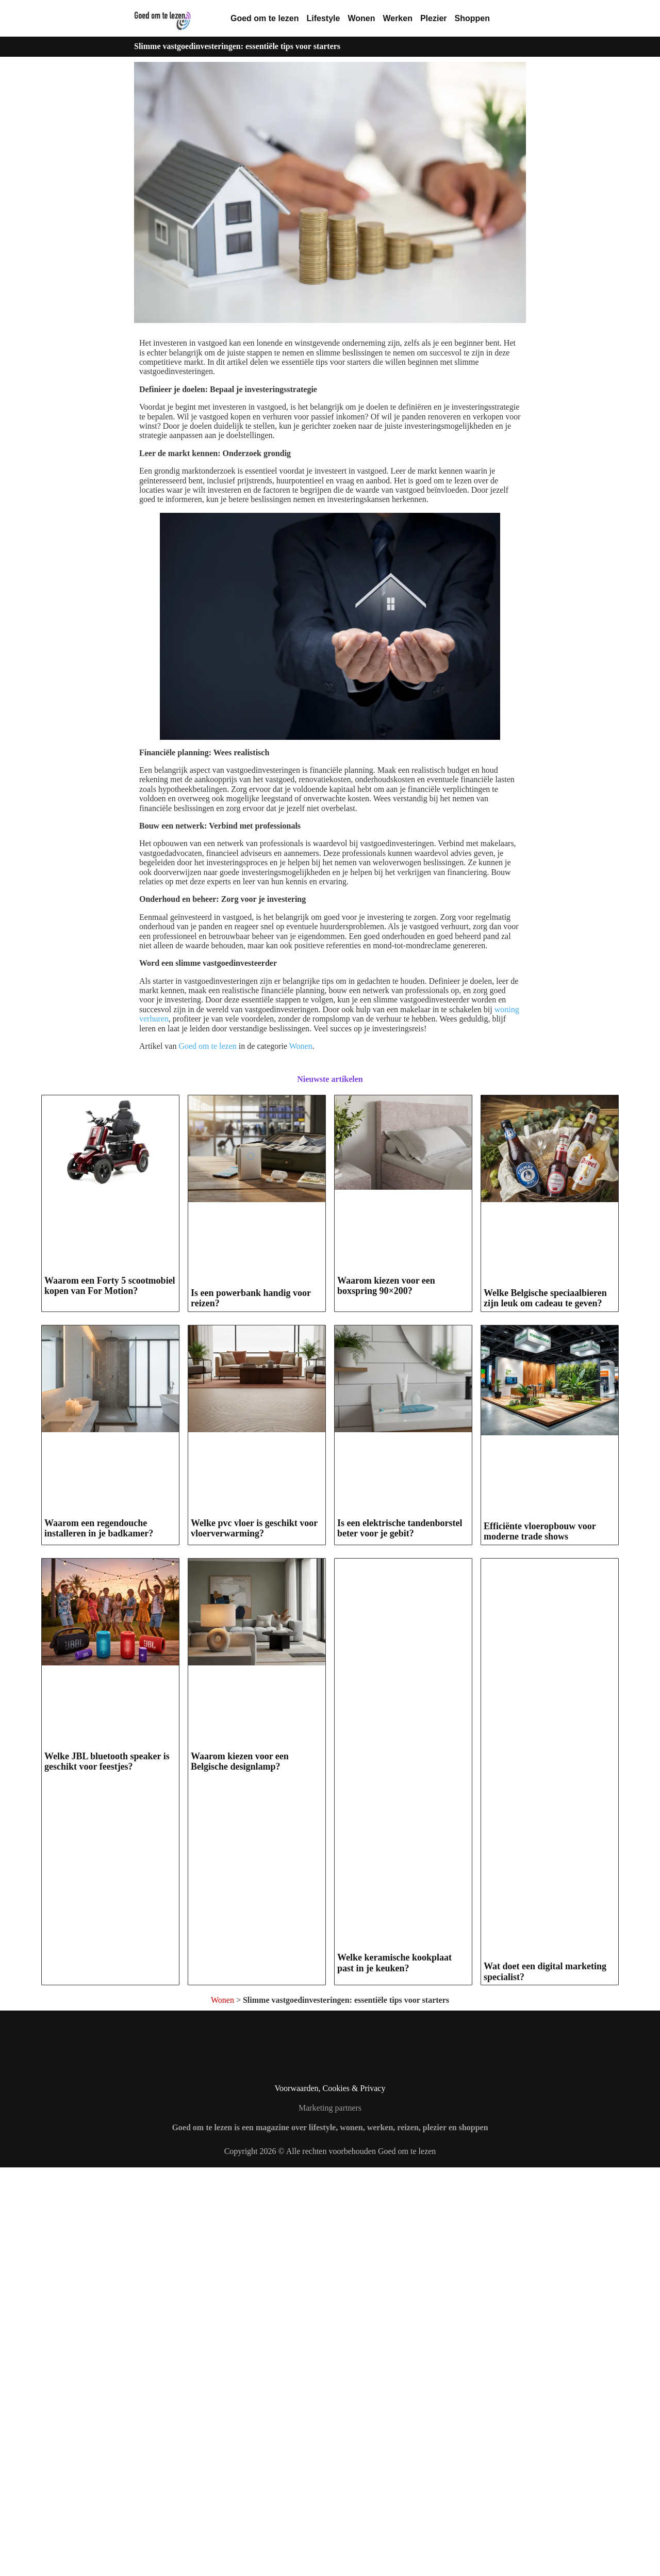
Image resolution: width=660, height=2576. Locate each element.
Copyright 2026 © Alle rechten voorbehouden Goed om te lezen (330, 2559)
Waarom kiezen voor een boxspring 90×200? (386, 1464)
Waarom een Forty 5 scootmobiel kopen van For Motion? (109, 1464)
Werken (397, 18)
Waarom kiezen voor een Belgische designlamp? (240, 2370)
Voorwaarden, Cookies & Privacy (330, 2496)
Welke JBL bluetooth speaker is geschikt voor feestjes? (107, 2370)
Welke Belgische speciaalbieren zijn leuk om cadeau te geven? (545, 1499)
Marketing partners (330, 2516)
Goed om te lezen (264, 18)
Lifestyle (323, 18)
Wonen (361, 18)
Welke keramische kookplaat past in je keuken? (394, 2370)
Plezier (433, 18)
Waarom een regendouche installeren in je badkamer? (98, 1930)
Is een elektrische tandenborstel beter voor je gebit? (399, 1930)
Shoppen (472, 18)
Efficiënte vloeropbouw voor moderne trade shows (540, 1939)
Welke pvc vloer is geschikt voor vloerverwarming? (254, 1930)
